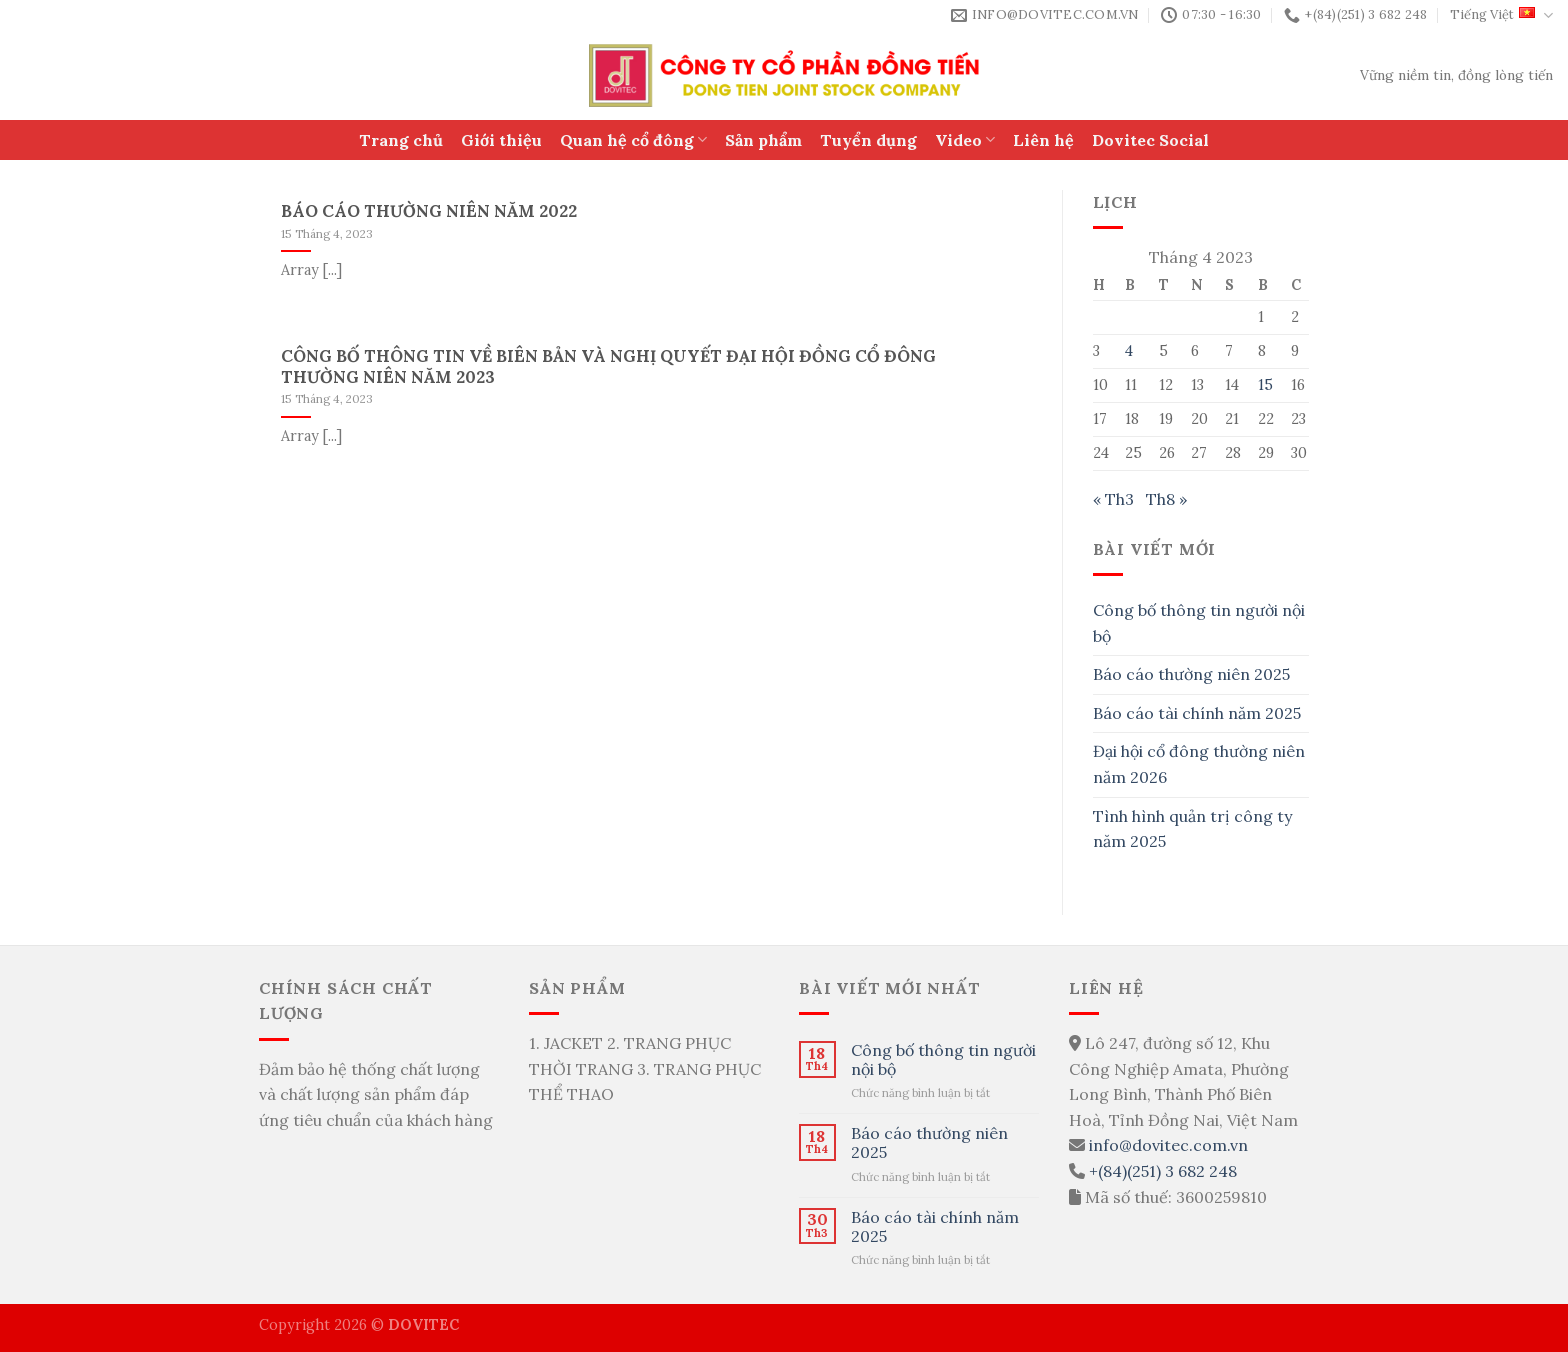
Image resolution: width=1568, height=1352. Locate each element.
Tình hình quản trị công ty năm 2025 (1192, 829)
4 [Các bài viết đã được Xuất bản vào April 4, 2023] (1129, 351)
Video (965, 140)
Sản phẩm (763, 140)
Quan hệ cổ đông (633, 140)
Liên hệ (1043, 140)
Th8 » (1166, 499)
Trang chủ (401, 140)
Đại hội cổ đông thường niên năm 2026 (1199, 764)
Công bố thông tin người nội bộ (1199, 623)
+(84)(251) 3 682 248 (1163, 1171)
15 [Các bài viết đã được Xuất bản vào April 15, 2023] (1265, 385)
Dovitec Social (1150, 140)
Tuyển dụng (868, 140)
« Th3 (1113, 499)
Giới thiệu (501, 140)
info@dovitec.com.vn (1168, 1145)
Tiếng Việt (1501, 15)
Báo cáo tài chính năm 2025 (1197, 713)
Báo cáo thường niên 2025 (1191, 674)
